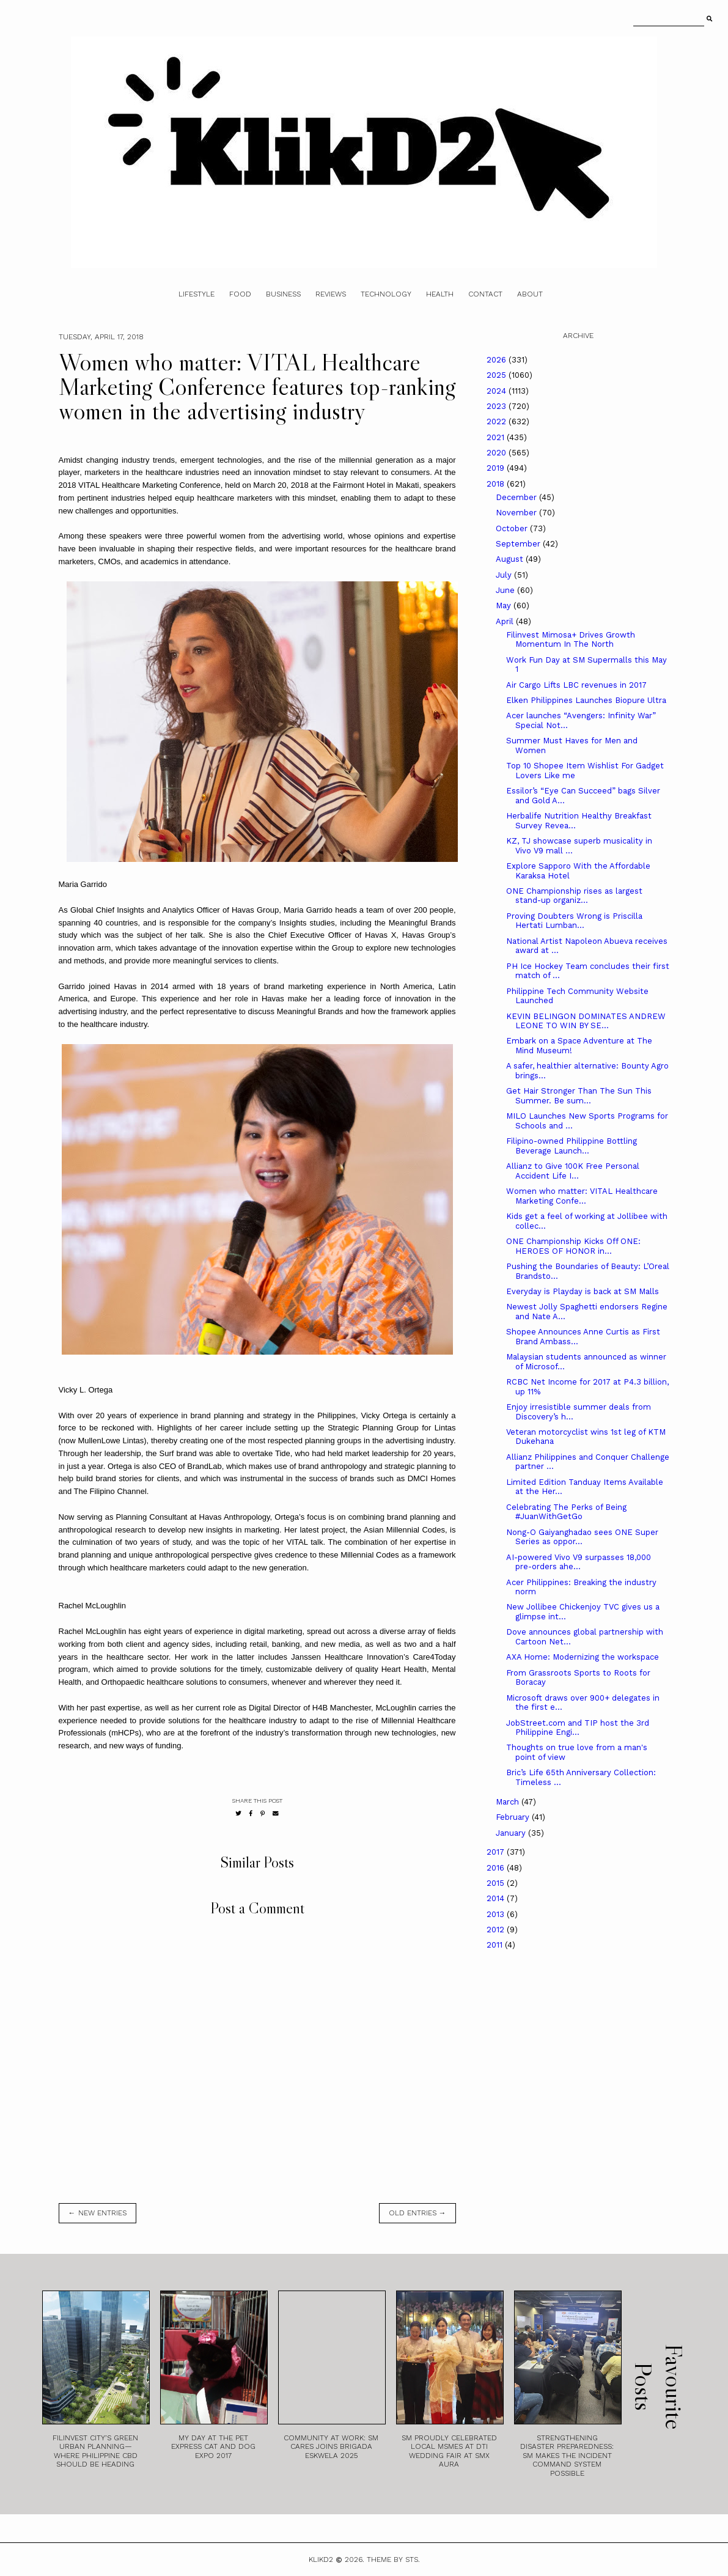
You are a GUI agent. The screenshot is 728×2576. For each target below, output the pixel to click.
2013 (497, 1914)
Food (240, 294)
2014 (497, 1898)
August (511, 559)
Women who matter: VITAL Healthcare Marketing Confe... (582, 1196)
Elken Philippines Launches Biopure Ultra (586, 700)
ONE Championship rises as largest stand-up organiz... (574, 895)
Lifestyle (196, 294)
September (519, 543)
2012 (497, 1929)
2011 (496, 1944)
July (505, 575)
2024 (498, 391)
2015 (497, 1883)
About (530, 294)
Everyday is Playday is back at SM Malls (582, 1291)
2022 (498, 421)
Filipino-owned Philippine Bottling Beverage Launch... (571, 1145)
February (514, 1817)
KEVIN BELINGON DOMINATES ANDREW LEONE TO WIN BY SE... (586, 1021)
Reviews (330, 294)
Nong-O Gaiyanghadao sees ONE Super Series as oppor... (582, 1537)
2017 (497, 1852)
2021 (497, 437)
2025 (498, 375)
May (504, 605)
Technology (386, 294)
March (508, 1801)
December (517, 497)
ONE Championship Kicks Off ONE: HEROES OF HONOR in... (573, 1246)
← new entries (97, 2213)
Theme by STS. (393, 2559)
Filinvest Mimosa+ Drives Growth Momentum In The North (570, 639)
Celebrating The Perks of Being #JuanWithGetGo (566, 1512)
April (506, 621)
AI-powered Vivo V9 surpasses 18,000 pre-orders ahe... (578, 1562)
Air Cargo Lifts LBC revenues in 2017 (576, 685)
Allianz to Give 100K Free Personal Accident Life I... (572, 1170)
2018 (497, 483)
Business (283, 294)
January (512, 1833)
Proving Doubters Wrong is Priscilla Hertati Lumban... (574, 920)
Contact (485, 294)
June (506, 590)
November (517, 512)
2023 (498, 406)
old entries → (417, 2213)
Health (440, 294)
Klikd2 (321, 2559)
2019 (497, 468)
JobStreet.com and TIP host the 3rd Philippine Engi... (577, 1727)
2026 (498, 359)
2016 (497, 1867)
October (513, 528)
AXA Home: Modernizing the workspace (582, 1657)
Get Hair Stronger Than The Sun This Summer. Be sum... (579, 1095)
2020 (498, 452)
